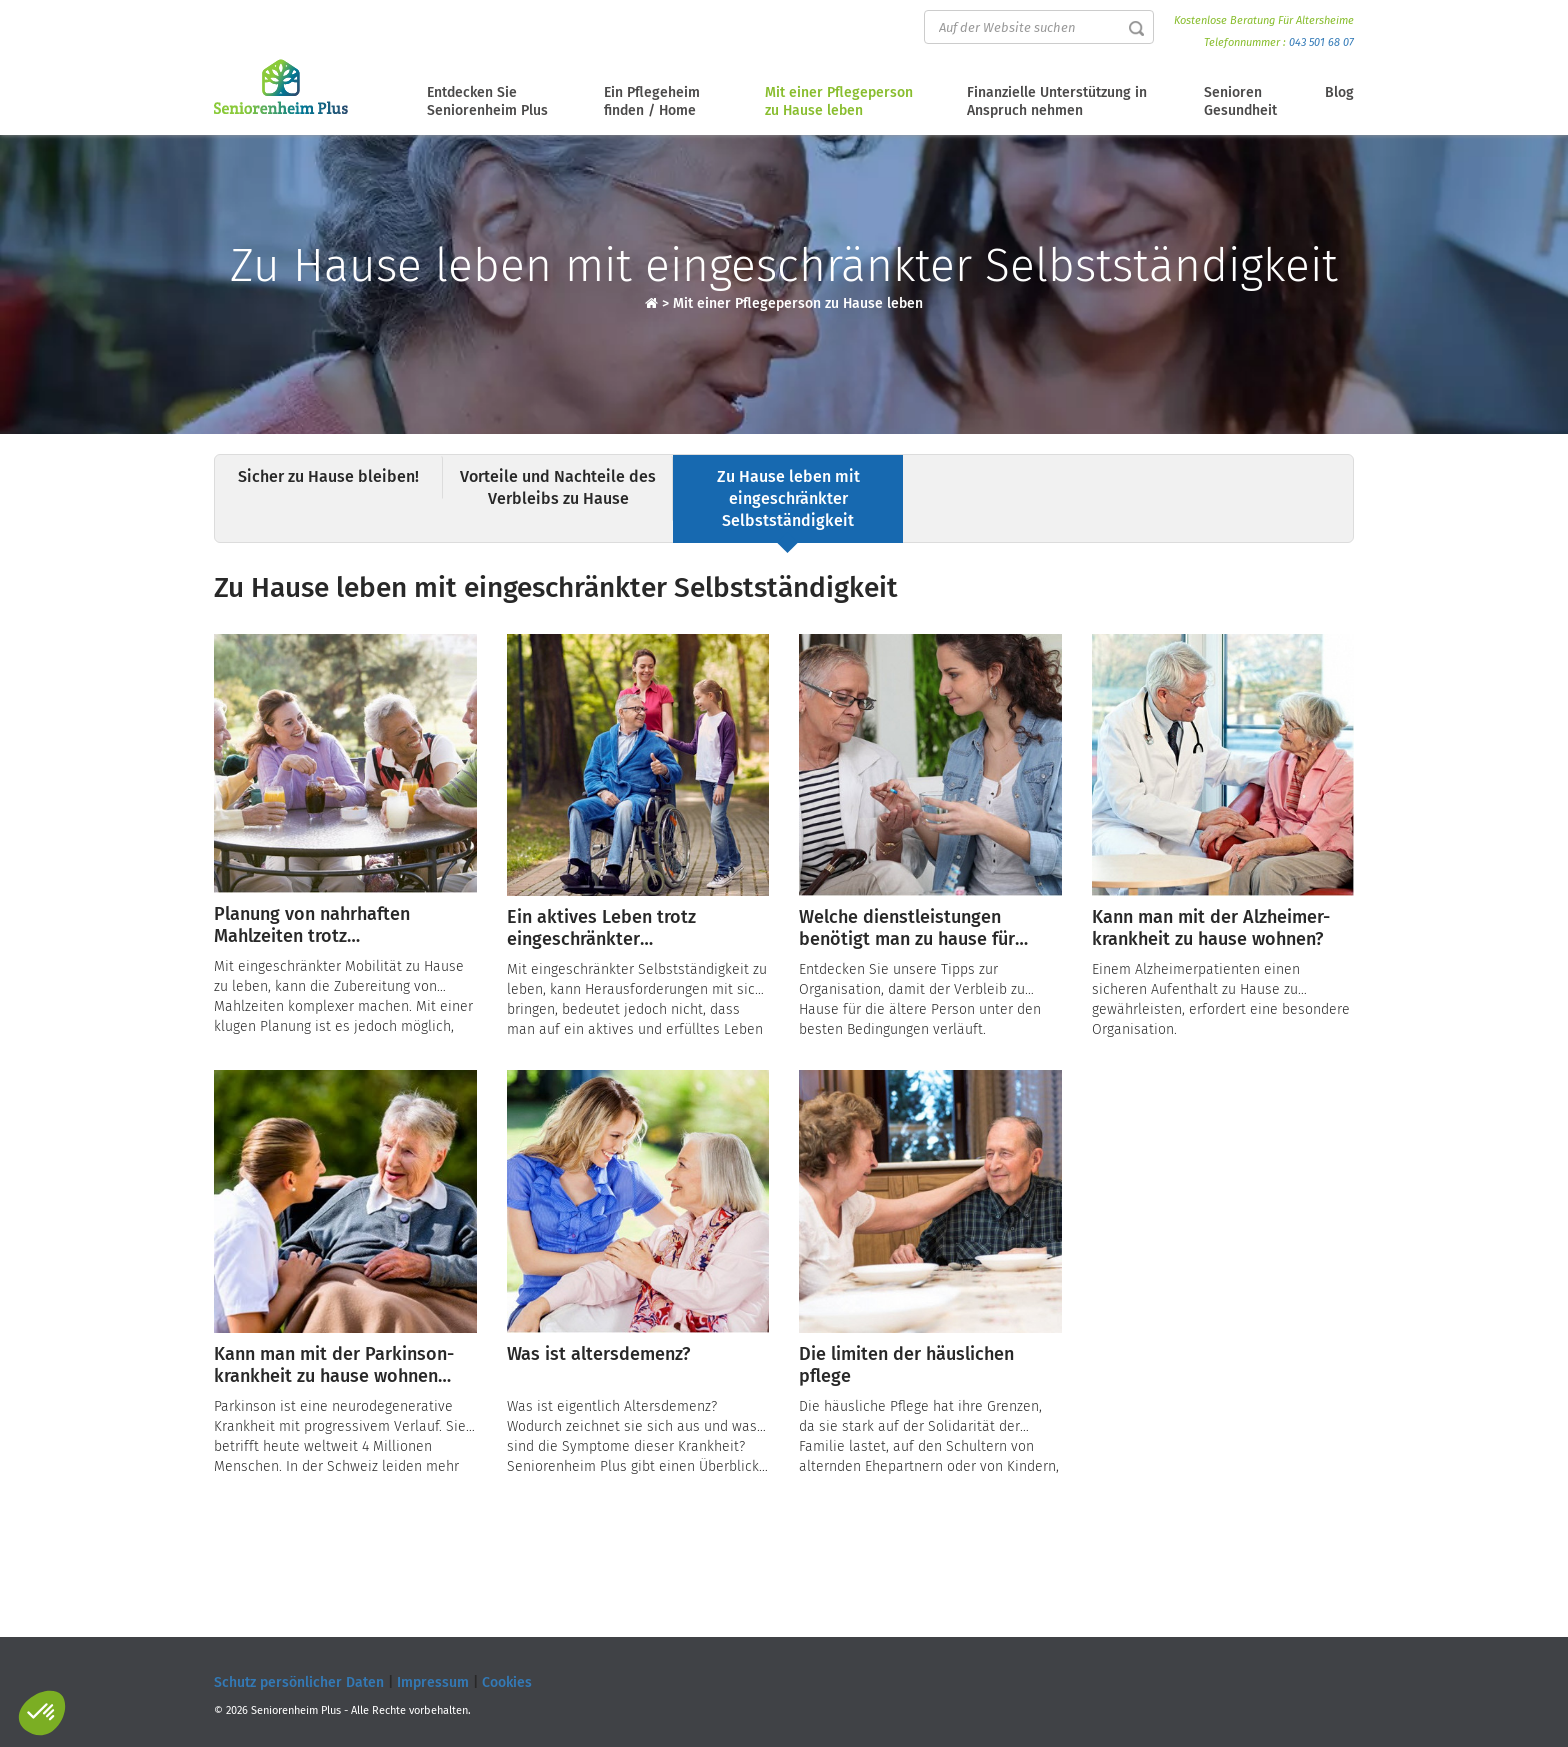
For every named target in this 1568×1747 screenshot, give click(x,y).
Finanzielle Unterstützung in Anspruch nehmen (1057, 101)
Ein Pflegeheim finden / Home (652, 101)
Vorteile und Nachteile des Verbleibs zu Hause (558, 487)
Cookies (507, 1682)
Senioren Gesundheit (1240, 101)
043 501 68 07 (1321, 42)
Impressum (433, 1682)
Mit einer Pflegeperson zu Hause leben (839, 101)
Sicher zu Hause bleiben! (328, 476)
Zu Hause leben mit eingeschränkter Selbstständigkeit (788, 498)
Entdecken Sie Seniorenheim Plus (487, 101)
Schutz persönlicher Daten (299, 1682)
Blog (1339, 92)
